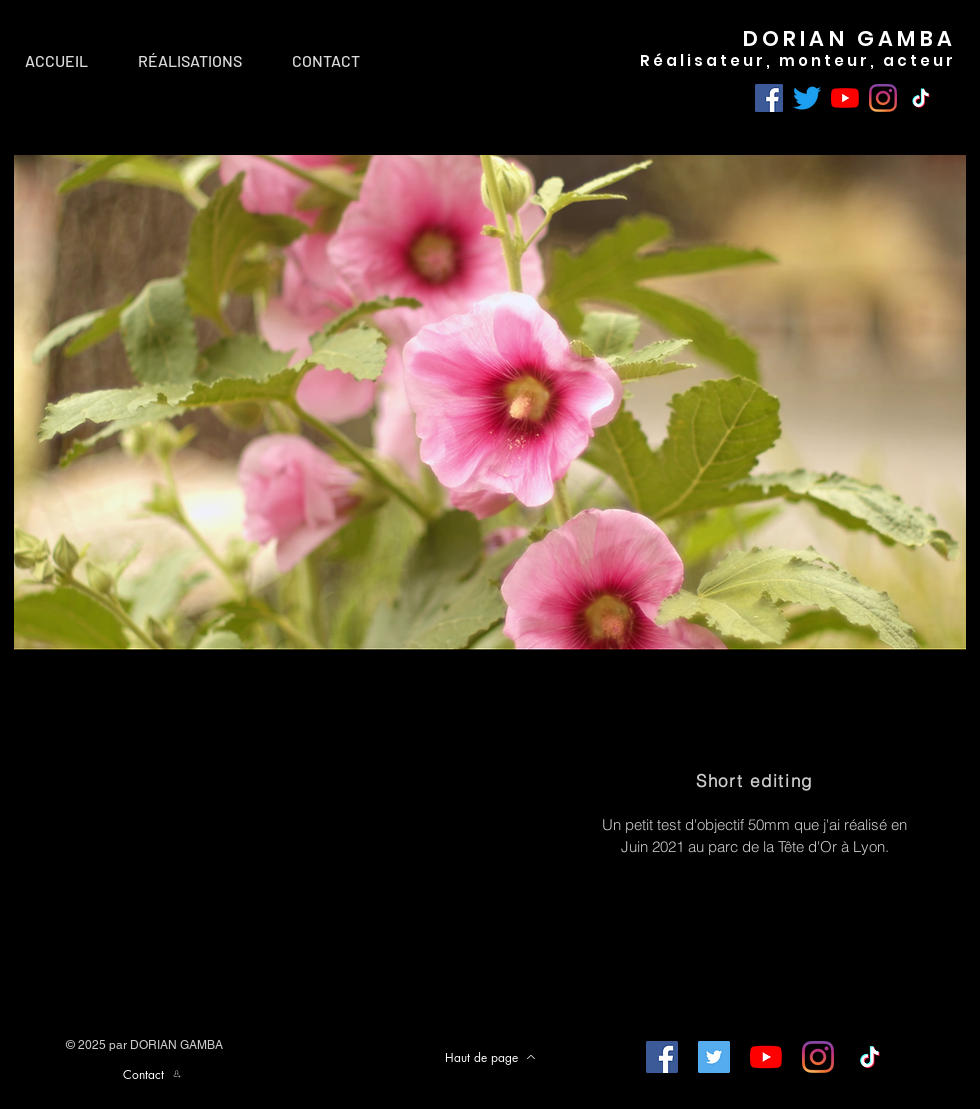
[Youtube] (845, 98)
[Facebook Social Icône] (662, 1057)
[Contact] (152, 1074)
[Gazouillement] (807, 98)
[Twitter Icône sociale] (714, 1057)
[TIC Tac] (921, 98)
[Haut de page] (490, 1057)
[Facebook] (769, 98)
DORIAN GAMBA (849, 38)
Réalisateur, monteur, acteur (798, 60)
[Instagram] (883, 98)
